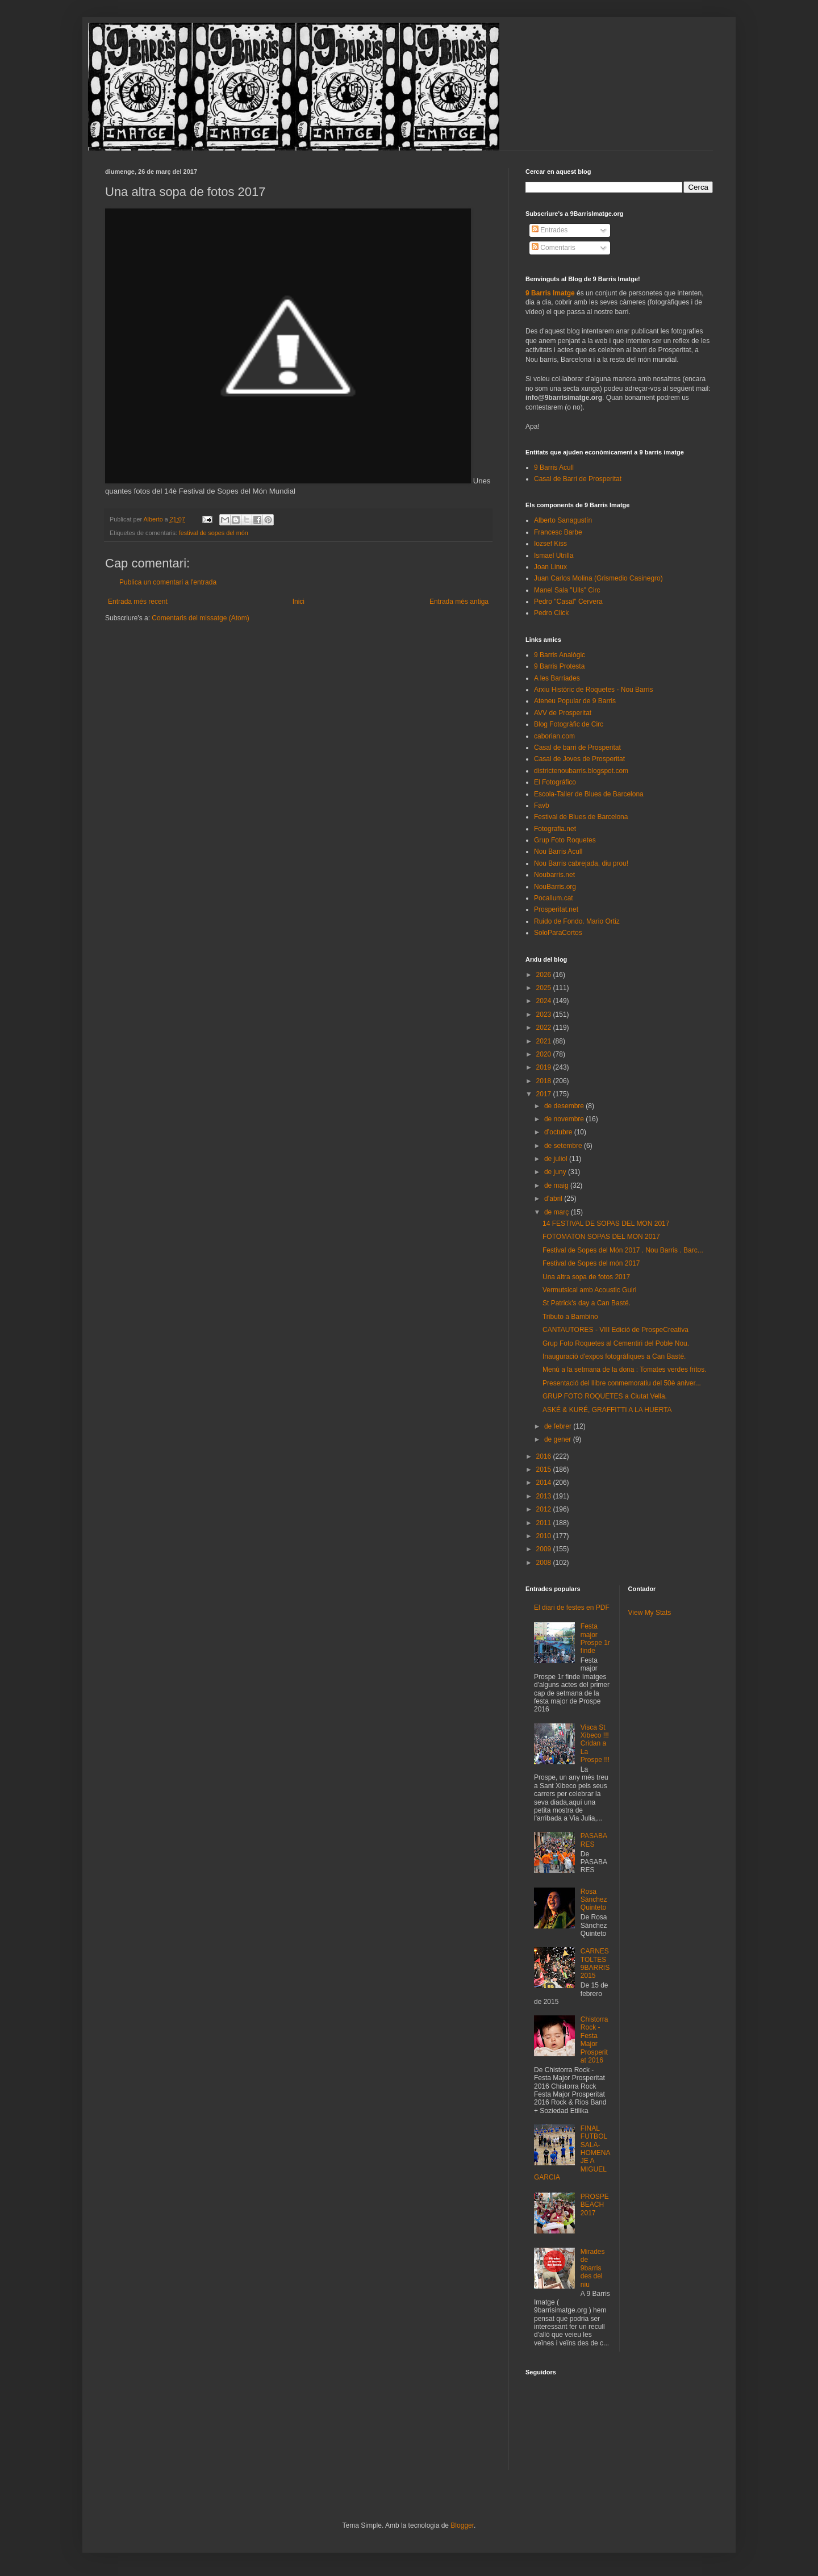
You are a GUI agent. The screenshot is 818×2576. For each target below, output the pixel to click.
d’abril (554, 1199)
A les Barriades (557, 678)
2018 (544, 1081)
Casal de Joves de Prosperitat (579, 759)
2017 (544, 1094)
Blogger (462, 2525)
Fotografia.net (555, 829)
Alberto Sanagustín (563, 520)
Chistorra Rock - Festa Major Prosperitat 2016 (594, 2039)
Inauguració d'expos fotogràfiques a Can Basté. (614, 1356)
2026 (544, 975)
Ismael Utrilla (553, 556)
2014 (544, 1483)
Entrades (549, 230)
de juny (556, 1172)
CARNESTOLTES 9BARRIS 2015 (595, 1963)
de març (557, 1212)
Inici (298, 602)
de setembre (564, 1146)
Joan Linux (550, 567)
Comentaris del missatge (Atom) (200, 618)
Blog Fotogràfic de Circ (568, 724)
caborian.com (554, 736)
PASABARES (594, 1840)
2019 (544, 1067)
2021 (544, 1041)
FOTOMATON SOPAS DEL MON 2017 (601, 1237)
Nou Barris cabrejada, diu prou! (581, 863)
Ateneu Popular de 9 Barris (575, 701)
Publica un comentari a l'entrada (167, 582)
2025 (544, 988)
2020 (544, 1054)
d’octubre (559, 1132)
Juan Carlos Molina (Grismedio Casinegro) (598, 578)
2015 (544, 1469)
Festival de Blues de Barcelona (581, 817)
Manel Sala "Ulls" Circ (567, 590)
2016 (544, 1456)
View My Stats (649, 1613)
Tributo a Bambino (570, 1317)
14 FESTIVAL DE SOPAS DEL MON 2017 (605, 1224)
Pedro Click (551, 613)
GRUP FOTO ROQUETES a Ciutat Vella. (604, 1396)
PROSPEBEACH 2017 (595, 2205)
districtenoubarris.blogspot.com (581, 771)
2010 (544, 1536)
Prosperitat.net (556, 909)
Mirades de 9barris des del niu (593, 2268)
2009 (544, 1549)
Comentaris (553, 248)
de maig (557, 1185)
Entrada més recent (138, 602)
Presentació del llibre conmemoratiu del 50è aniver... (621, 1383)
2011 (544, 1523)
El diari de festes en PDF (572, 1607)
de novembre (565, 1119)
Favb (541, 805)
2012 (544, 1509)
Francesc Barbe (558, 532)
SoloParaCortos (558, 933)
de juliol (556, 1159)
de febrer (558, 1426)
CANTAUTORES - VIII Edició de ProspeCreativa (615, 1330)
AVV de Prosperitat (562, 713)
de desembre (565, 1106)
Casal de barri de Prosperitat (577, 747)
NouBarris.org (555, 887)
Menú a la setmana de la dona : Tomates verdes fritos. (624, 1369)
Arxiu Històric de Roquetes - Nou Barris (593, 690)
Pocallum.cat (553, 898)
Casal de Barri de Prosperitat (577, 479)
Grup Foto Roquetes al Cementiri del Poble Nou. (615, 1343)
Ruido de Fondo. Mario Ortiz (577, 921)
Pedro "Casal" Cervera (568, 602)
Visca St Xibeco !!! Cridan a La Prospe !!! (595, 1743)
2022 (544, 1028)
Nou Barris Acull (558, 851)
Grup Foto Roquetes (565, 840)
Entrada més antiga (459, 602)
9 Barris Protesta (559, 666)
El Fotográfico (555, 782)
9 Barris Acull (554, 467)
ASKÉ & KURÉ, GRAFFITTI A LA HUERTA (607, 1410)
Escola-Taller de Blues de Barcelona (589, 794)
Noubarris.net (554, 875)
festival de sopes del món (213, 532)
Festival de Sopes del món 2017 (591, 1263)
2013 (544, 1496)
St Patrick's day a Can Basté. (586, 1303)
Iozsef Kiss (550, 544)
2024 (544, 1001)
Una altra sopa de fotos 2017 (586, 1277)
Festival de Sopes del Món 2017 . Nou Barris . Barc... (622, 1250)
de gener (558, 1439)
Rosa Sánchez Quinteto (594, 1900)
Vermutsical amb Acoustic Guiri (589, 1290)
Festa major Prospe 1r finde (595, 1638)
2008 (544, 1563)
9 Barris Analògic (559, 655)
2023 (544, 1014)
